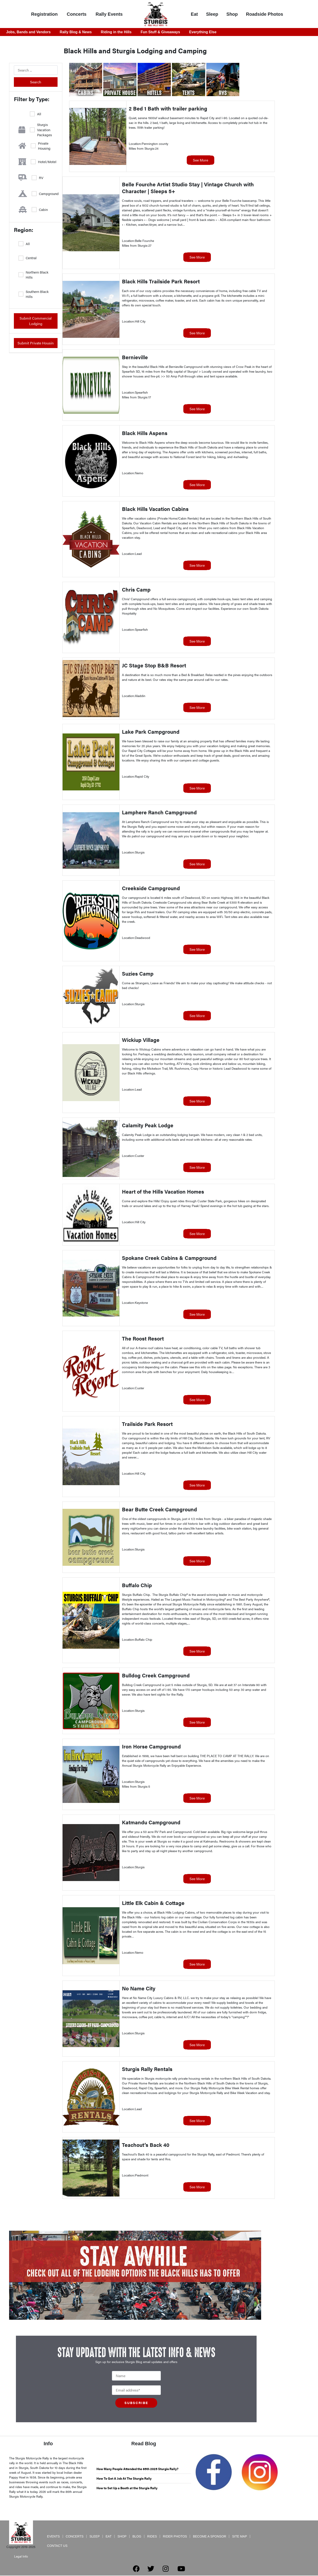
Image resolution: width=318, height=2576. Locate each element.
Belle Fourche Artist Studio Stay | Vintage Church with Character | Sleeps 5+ (188, 187)
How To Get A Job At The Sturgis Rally (123, 2478)
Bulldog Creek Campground (156, 1675)
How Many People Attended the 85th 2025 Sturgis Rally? (137, 2469)
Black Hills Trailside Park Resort (161, 281)
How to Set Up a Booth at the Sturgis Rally (126, 2488)
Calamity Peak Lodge (147, 1125)
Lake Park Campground (150, 731)
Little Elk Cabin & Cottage (153, 1903)
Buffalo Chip (137, 1585)
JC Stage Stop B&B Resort (154, 665)
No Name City (138, 1988)
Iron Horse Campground (151, 1746)
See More (200, 160)
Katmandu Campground (151, 1822)
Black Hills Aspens (144, 433)
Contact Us (57, 2546)
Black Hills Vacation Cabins (155, 509)
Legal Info (21, 2556)
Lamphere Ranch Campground (159, 812)
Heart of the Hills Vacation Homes (163, 1191)
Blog (136, 2537)
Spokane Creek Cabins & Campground (169, 1257)
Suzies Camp (138, 973)
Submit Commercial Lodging (36, 320)
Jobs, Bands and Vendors (28, 32)
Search (35, 82)
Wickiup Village (140, 1039)
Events (53, 2537)
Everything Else (203, 32)
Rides (152, 2537)
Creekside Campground (151, 888)
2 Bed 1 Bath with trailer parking (168, 108)
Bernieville (135, 357)
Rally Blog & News (76, 32)
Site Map (239, 2537)
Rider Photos (175, 2537)
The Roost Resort (143, 1338)
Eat (194, 14)
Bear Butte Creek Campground (159, 1509)
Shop (232, 14)
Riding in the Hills (116, 32)
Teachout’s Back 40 (145, 2144)
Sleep (212, 14)
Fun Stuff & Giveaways (160, 32)
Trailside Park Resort (147, 1424)
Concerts (77, 14)
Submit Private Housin (36, 343)
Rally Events (109, 14)
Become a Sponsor (209, 2537)
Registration (44, 14)
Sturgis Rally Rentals (147, 2069)
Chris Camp (136, 589)
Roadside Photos (264, 14)
